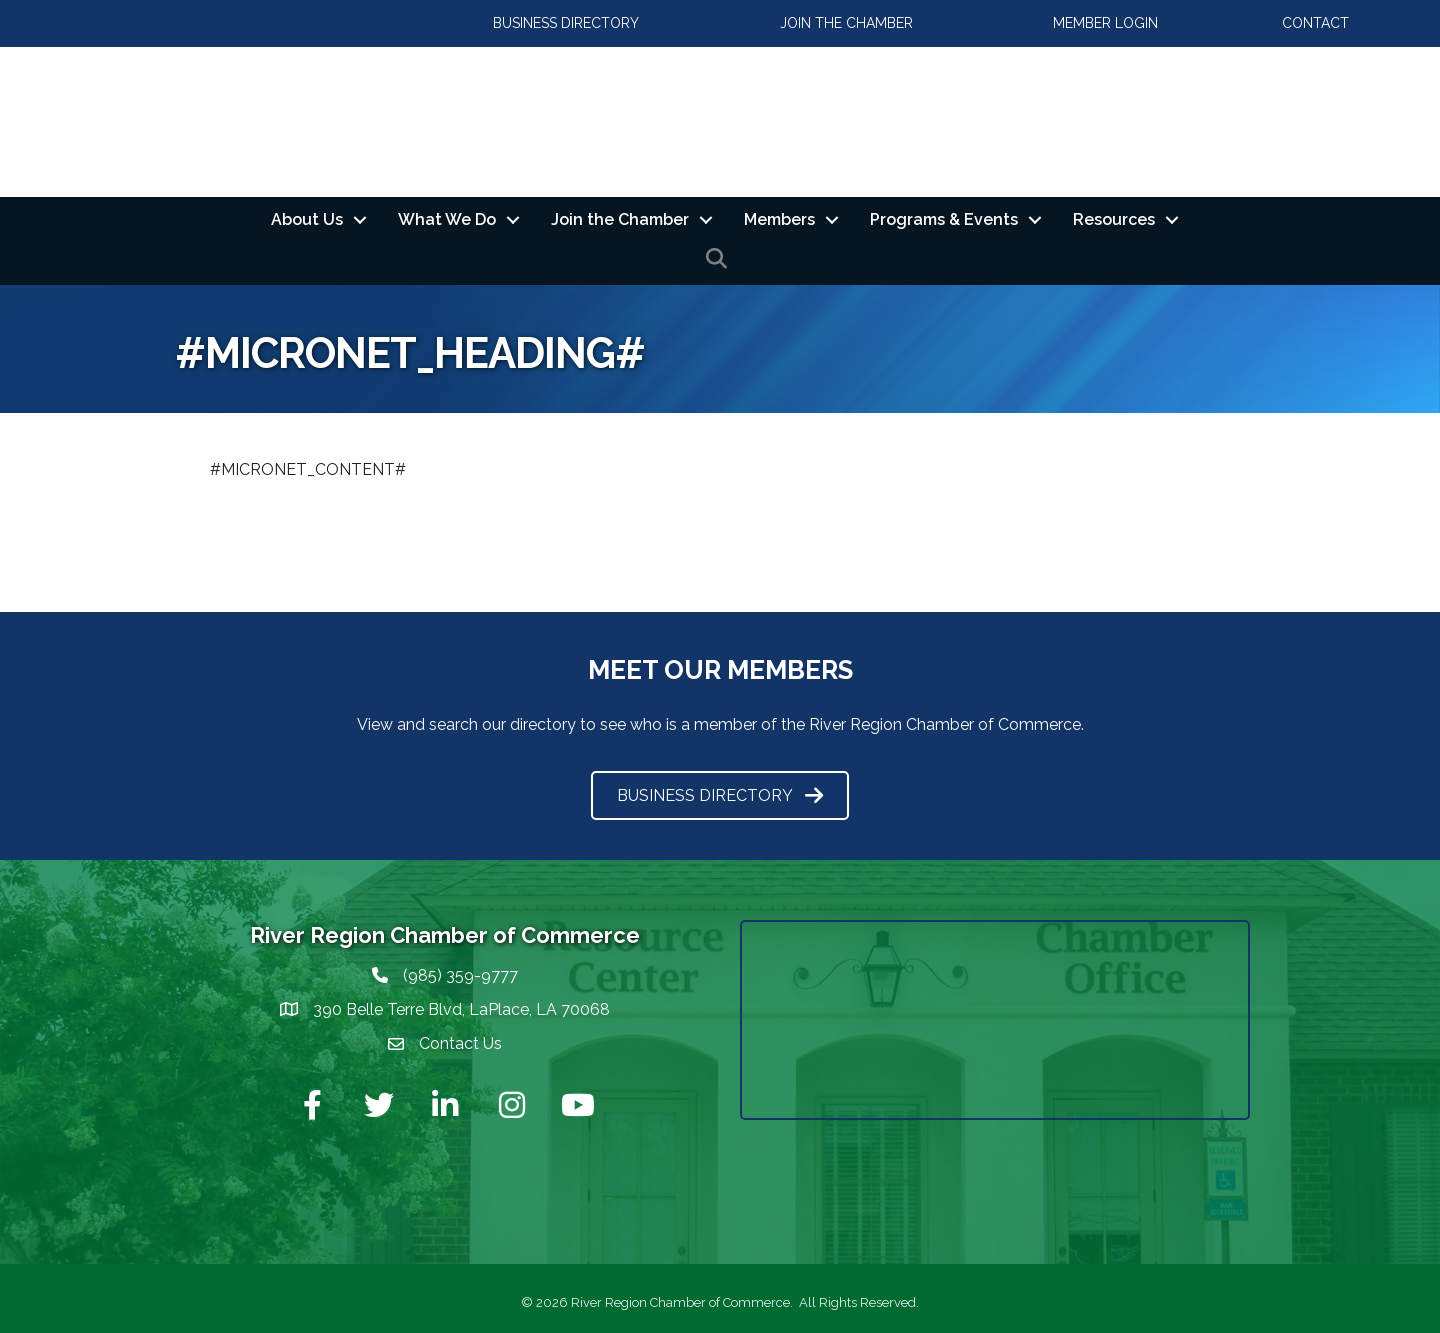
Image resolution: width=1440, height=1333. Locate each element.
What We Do (447, 219)
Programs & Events (944, 219)
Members (779, 219)
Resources (1114, 219)
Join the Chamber (620, 219)
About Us (307, 219)
